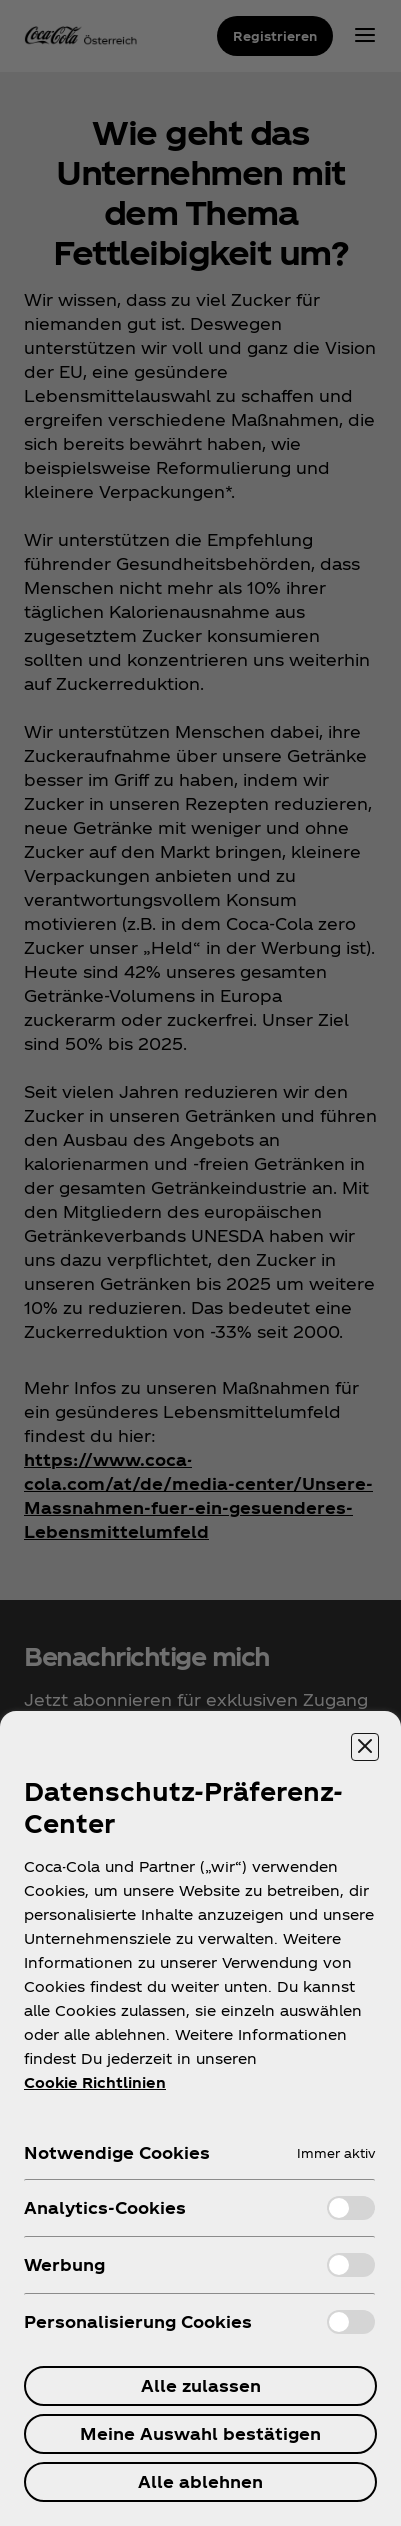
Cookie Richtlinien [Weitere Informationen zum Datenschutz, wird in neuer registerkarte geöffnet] (95, 2082)
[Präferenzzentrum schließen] (365, 1747)
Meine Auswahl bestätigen (200, 2433)
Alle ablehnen (200, 2481)
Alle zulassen (201, 2385)
